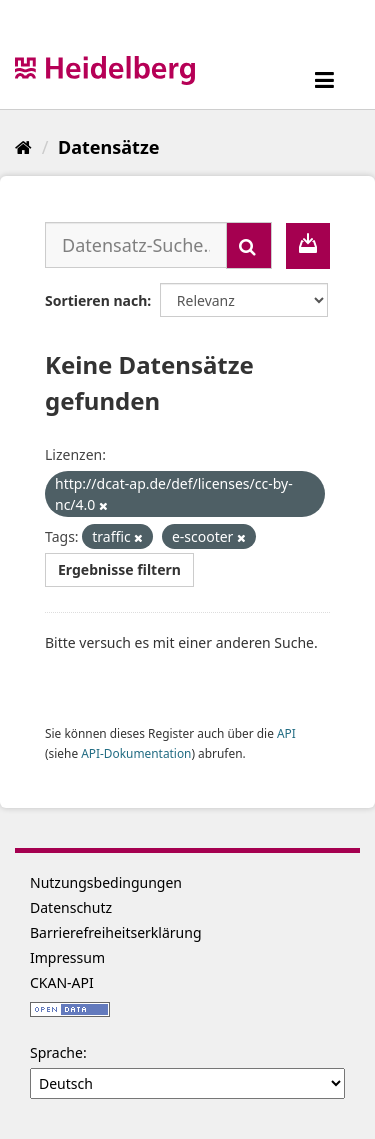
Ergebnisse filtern (119, 569)
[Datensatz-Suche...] (136, 245)
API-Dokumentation (136, 753)
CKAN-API (62, 982)
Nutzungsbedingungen (106, 882)
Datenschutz (71, 907)
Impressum (67, 957)
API (286, 733)
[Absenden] (249, 245)
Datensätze (108, 147)
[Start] (23, 147)
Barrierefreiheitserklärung (116, 932)
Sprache (56, 1052)
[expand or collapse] (324, 79)
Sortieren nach (96, 300)
